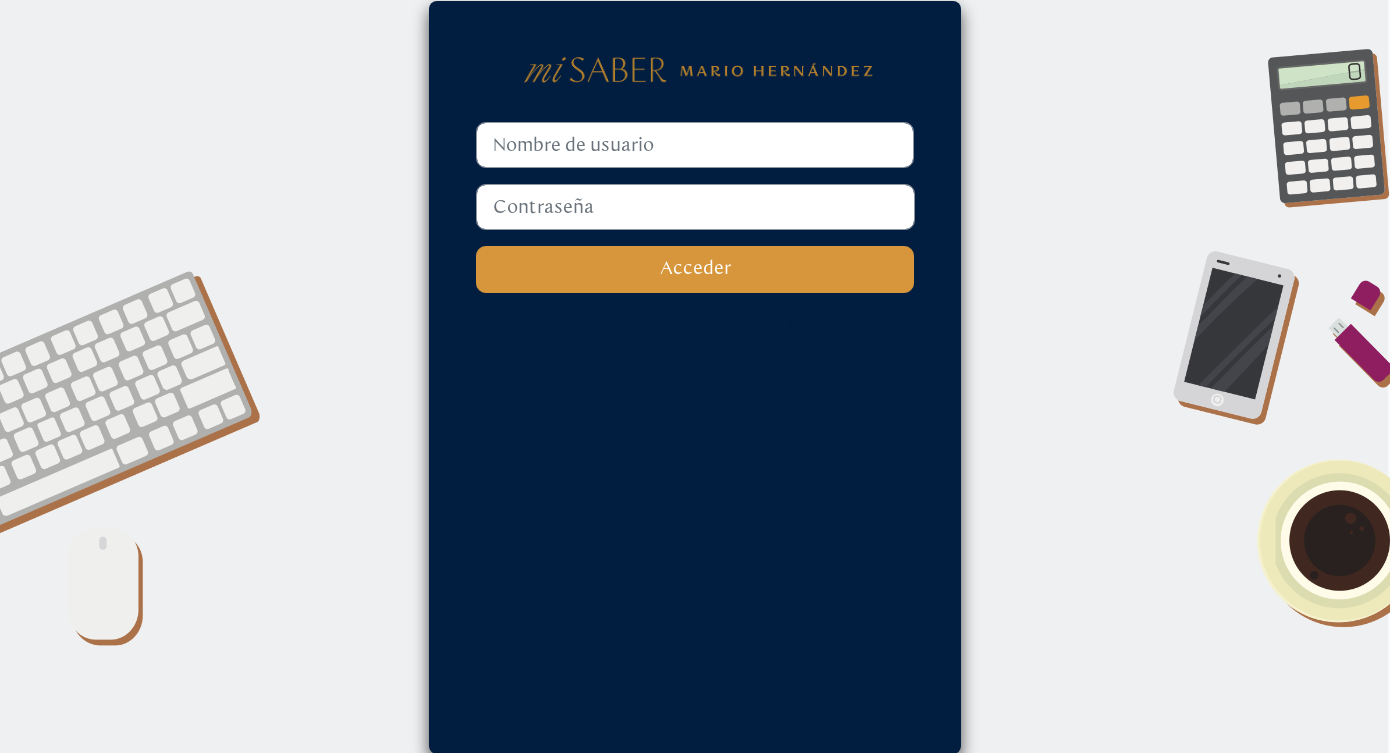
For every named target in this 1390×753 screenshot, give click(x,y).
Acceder (695, 268)
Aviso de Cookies (834, 326)
